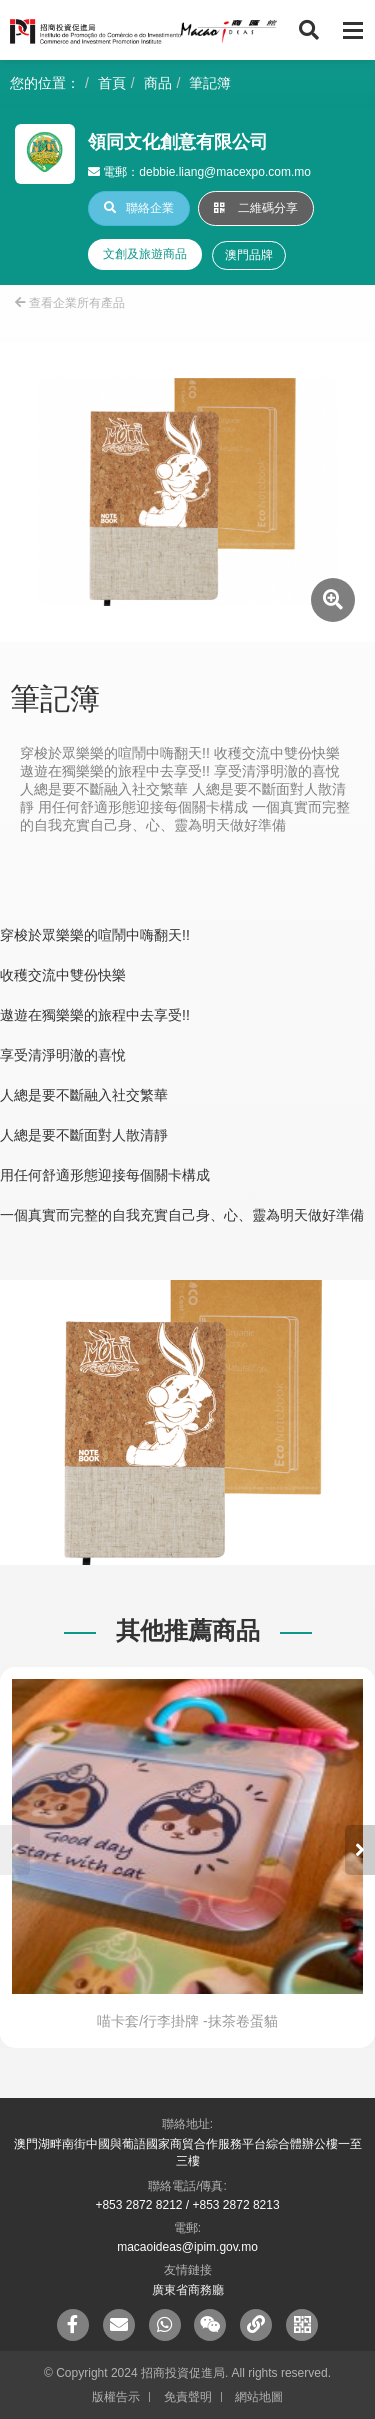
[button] (360, 1850)
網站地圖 (259, 2397)
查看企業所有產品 (70, 303)
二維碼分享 (256, 208)
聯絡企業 (139, 208)
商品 (158, 83)
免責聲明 (188, 2397)
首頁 (112, 83)
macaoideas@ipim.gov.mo (187, 2247)
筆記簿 (210, 83)
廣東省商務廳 (188, 2290)
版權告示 (116, 2397)
